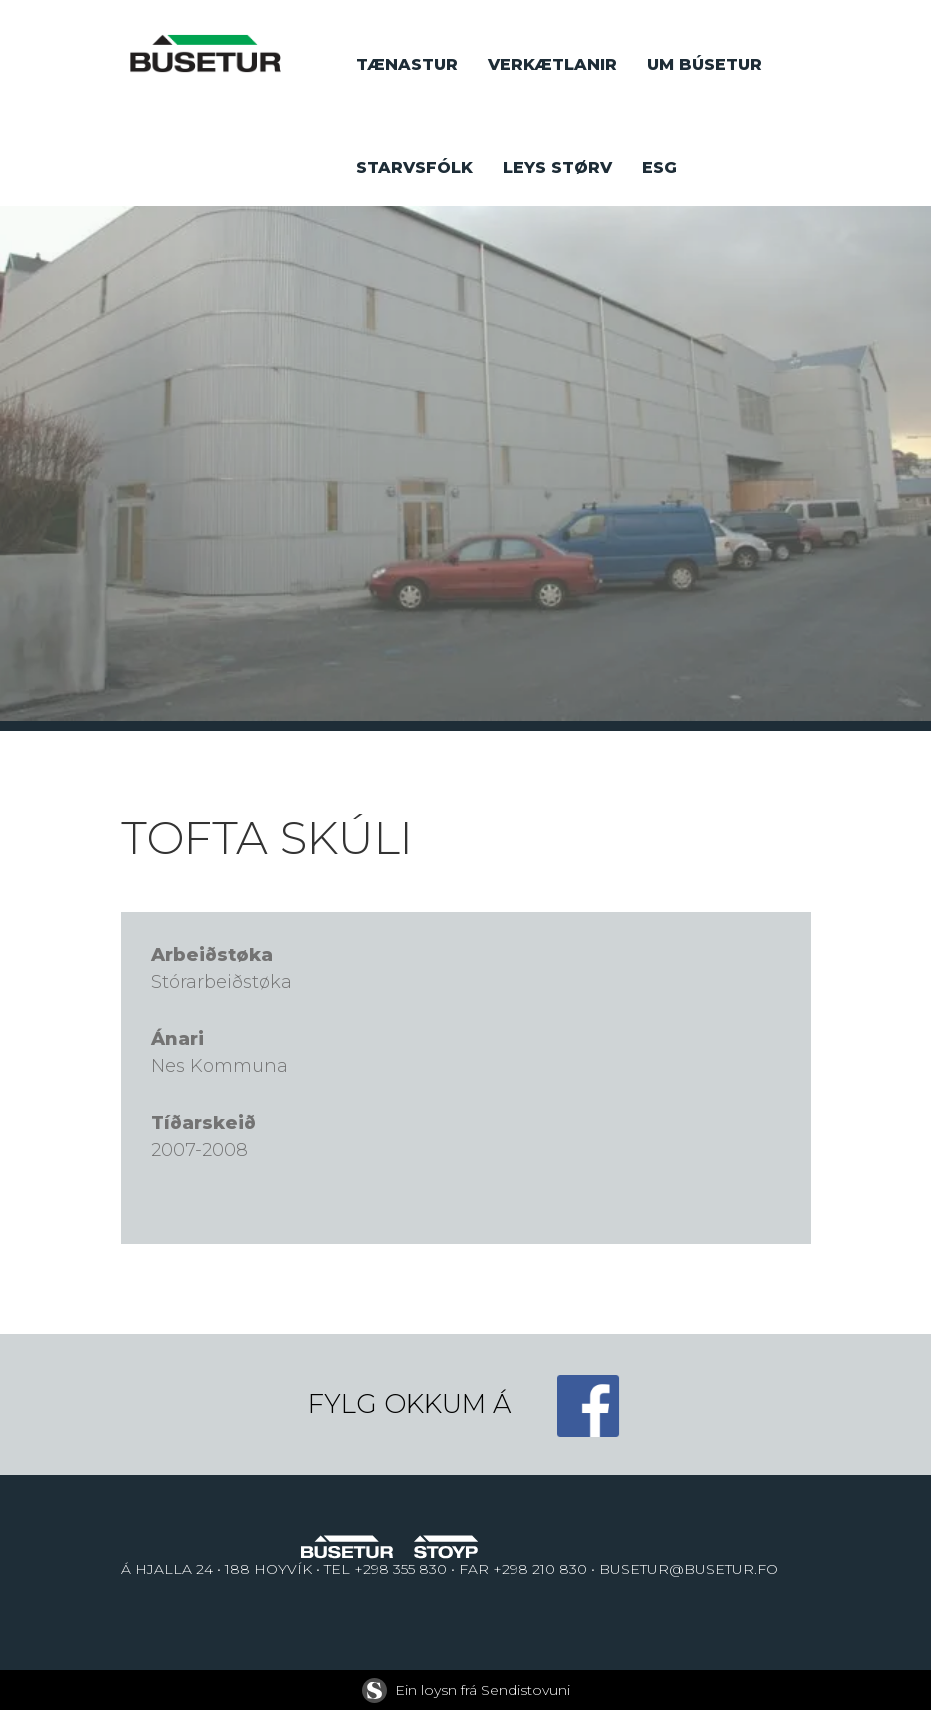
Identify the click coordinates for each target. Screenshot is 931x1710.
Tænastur (407, 64)
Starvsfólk (414, 167)
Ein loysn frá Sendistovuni (466, 1690)
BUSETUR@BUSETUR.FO (688, 1569)
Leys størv (557, 167)
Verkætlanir (552, 64)
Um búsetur (704, 64)
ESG (659, 167)
